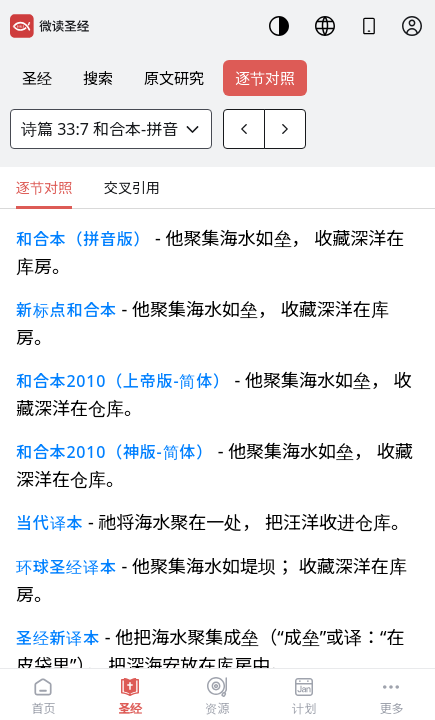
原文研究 (174, 78)
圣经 (37, 78)
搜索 (98, 78)
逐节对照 (265, 78)
